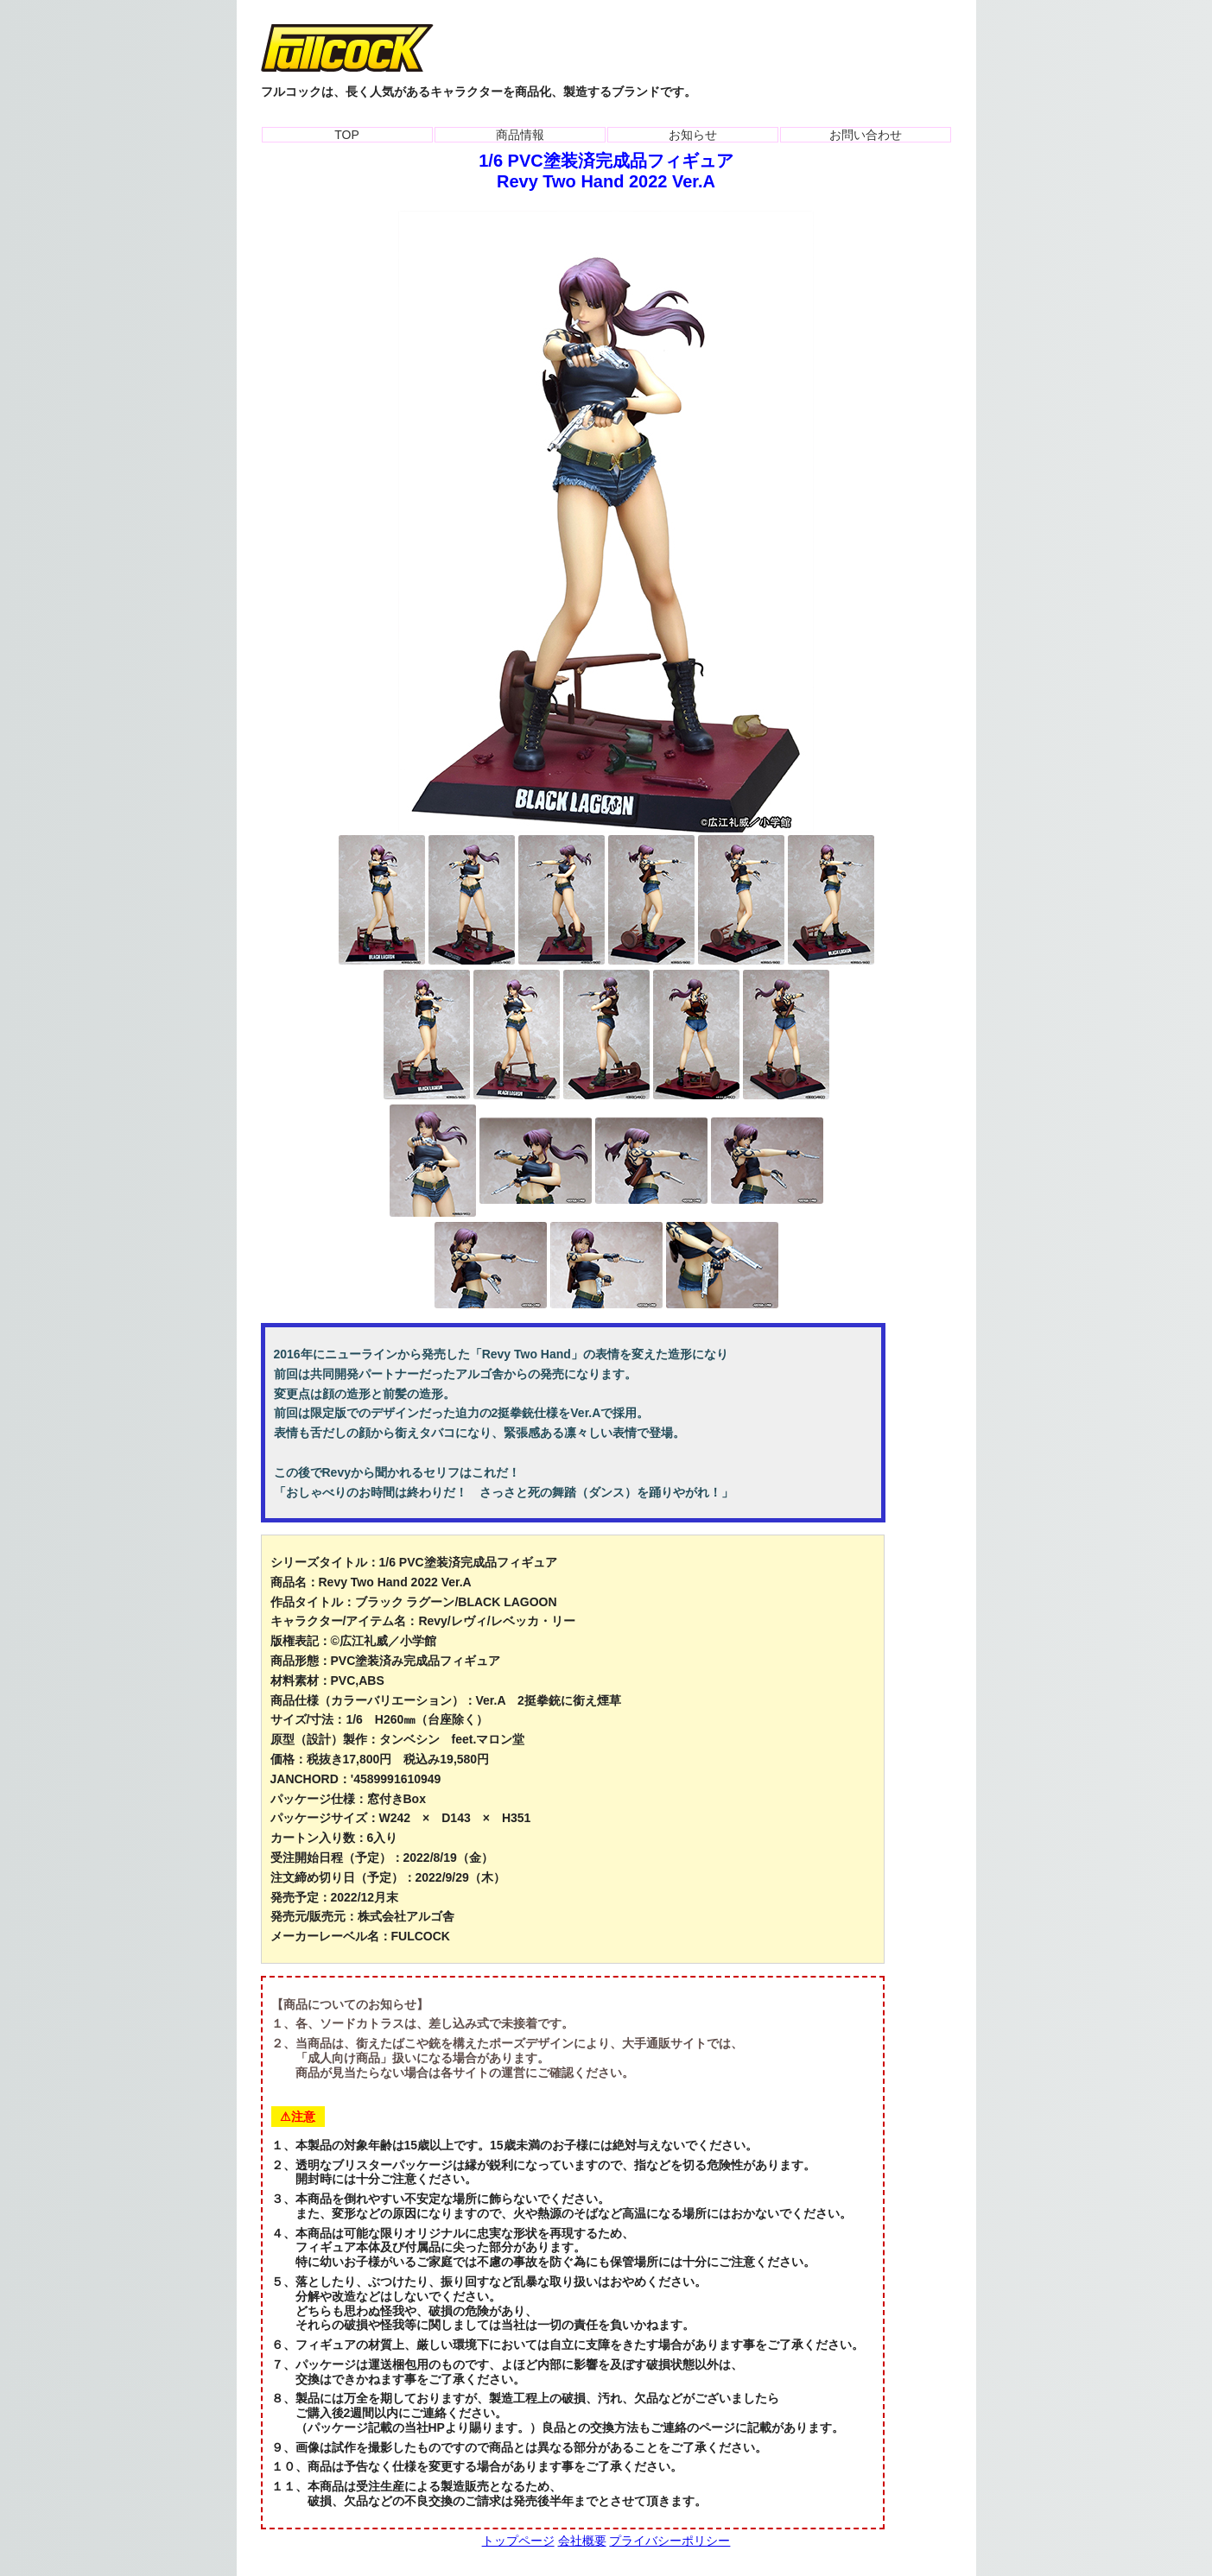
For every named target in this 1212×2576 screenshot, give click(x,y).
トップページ (518, 2541)
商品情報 (520, 135)
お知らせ (693, 135)
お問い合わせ (865, 135)
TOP (346, 135)
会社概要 (582, 2541)
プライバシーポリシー (669, 2541)
